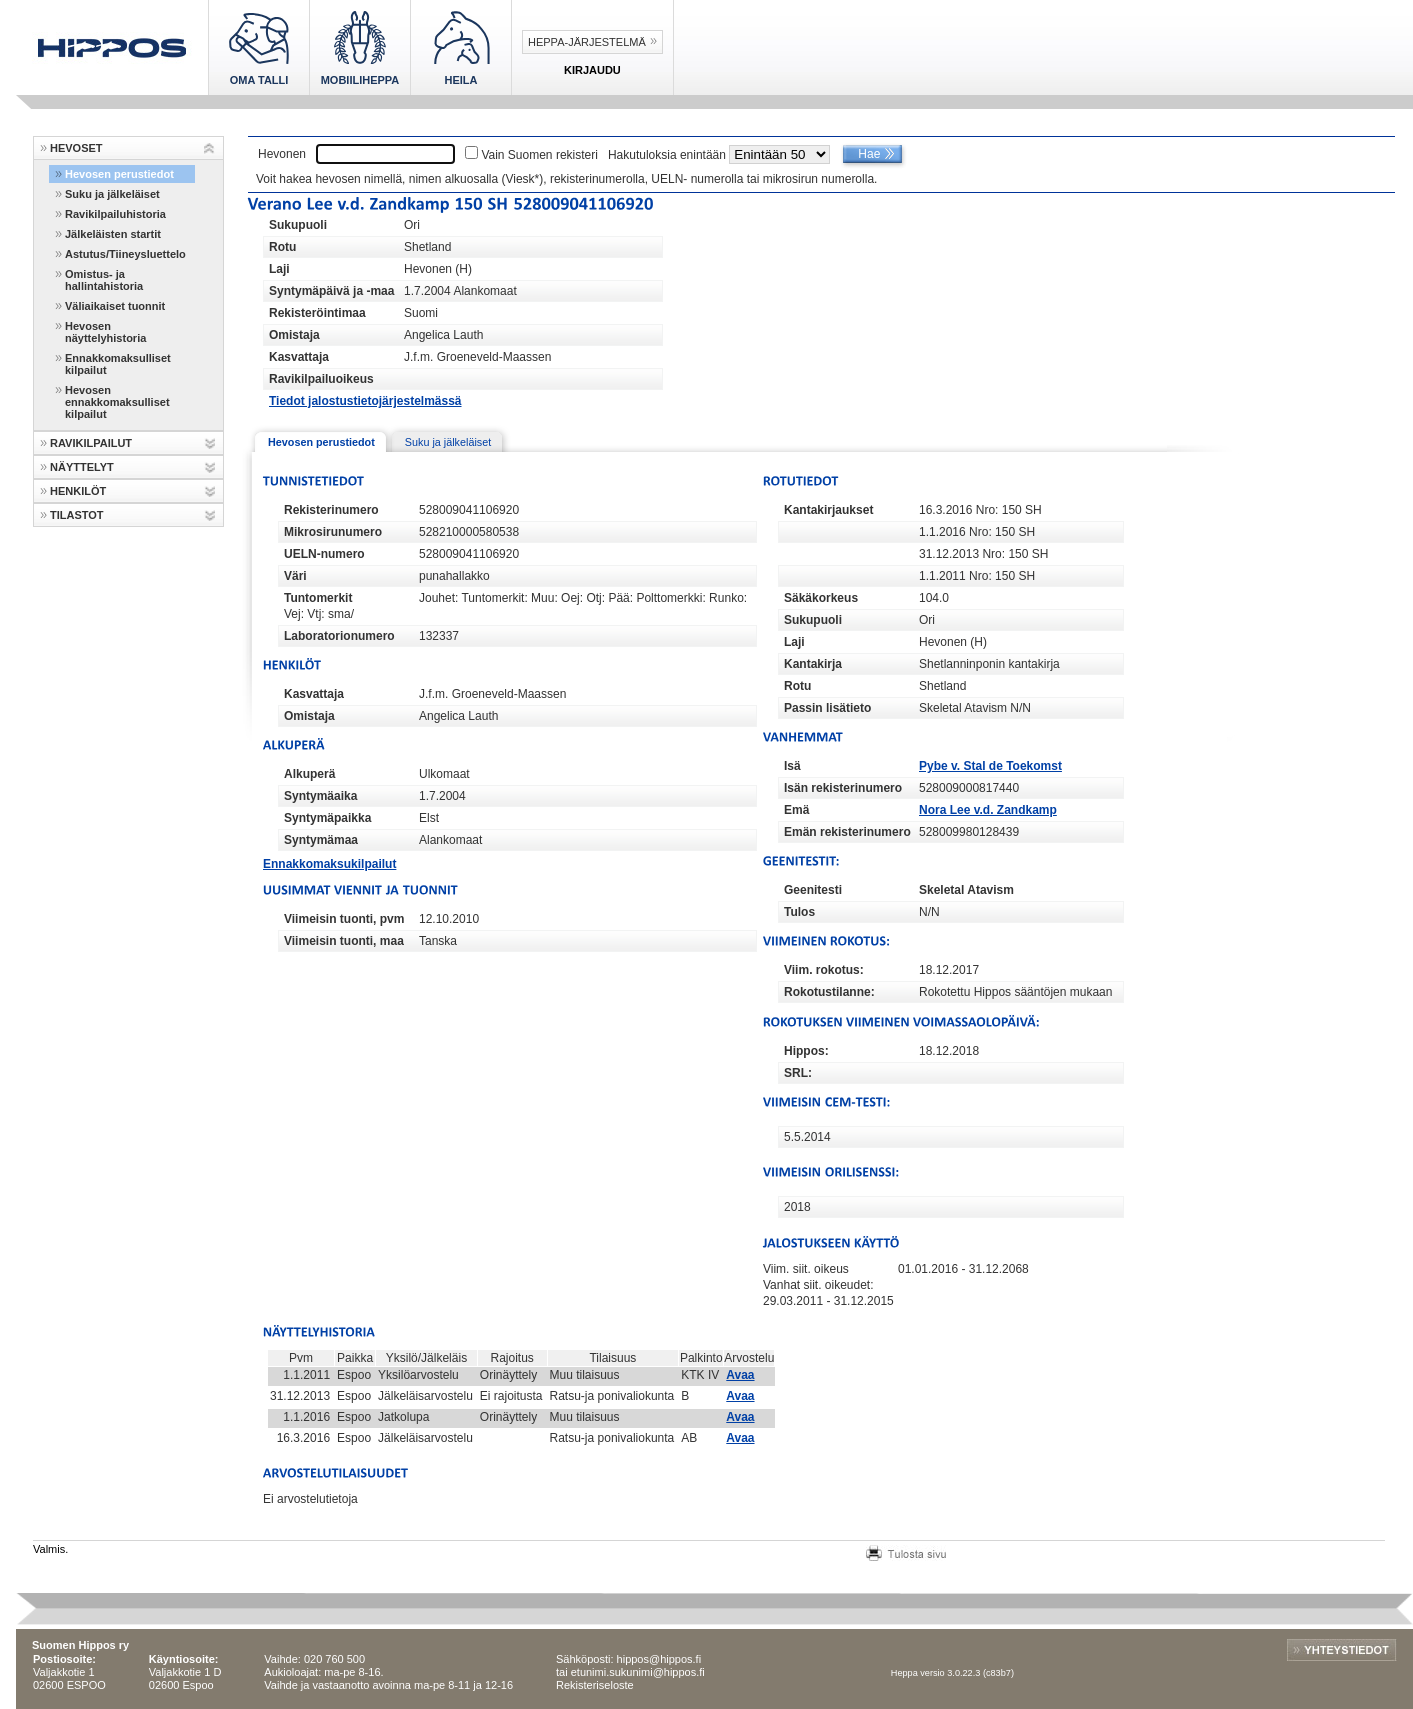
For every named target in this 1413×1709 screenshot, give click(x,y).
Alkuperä (309, 774)
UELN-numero (324, 554)
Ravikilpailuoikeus (321, 379)
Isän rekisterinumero (843, 788)
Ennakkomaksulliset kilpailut (118, 364)
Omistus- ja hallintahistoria (104, 280)
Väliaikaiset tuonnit (115, 306)
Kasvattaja (299, 357)
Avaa (740, 1375)
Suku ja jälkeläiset (112, 194)
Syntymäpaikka (327, 818)
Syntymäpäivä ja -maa (331, 291)
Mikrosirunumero (333, 532)
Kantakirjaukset (828, 510)
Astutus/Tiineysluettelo (125, 254)
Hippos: (806, 1051)
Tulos (799, 912)
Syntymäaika (320, 796)
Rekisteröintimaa (317, 313)
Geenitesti (813, 890)
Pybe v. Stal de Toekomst (990, 766)
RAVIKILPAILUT (91, 443)
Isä (792, 766)
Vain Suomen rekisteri (539, 155)
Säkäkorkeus (821, 598)
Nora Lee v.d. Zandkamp (988, 810)
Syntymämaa (321, 840)
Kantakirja (813, 664)
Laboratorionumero (339, 636)
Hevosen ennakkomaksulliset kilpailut (117, 402)
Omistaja (294, 335)
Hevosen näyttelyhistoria (105, 332)
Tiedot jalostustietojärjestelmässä (365, 401)
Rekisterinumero (331, 510)
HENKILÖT (78, 491)
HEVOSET (76, 148)
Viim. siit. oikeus (806, 1269)
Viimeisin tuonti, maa (344, 941)
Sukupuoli (298, 225)
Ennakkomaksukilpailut (329, 864)
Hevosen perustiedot (119, 174)
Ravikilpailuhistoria (115, 214)
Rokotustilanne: (829, 992)
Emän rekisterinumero (847, 832)
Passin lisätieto (827, 708)
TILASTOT (77, 515)
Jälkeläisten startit (113, 234)
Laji (279, 269)
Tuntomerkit (318, 598)
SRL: (798, 1073)
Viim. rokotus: (824, 970)
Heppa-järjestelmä (587, 42)
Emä (796, 810)
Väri (295, 576)
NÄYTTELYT (82, 467)
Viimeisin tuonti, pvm (344, 919)
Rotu (282, 247)
